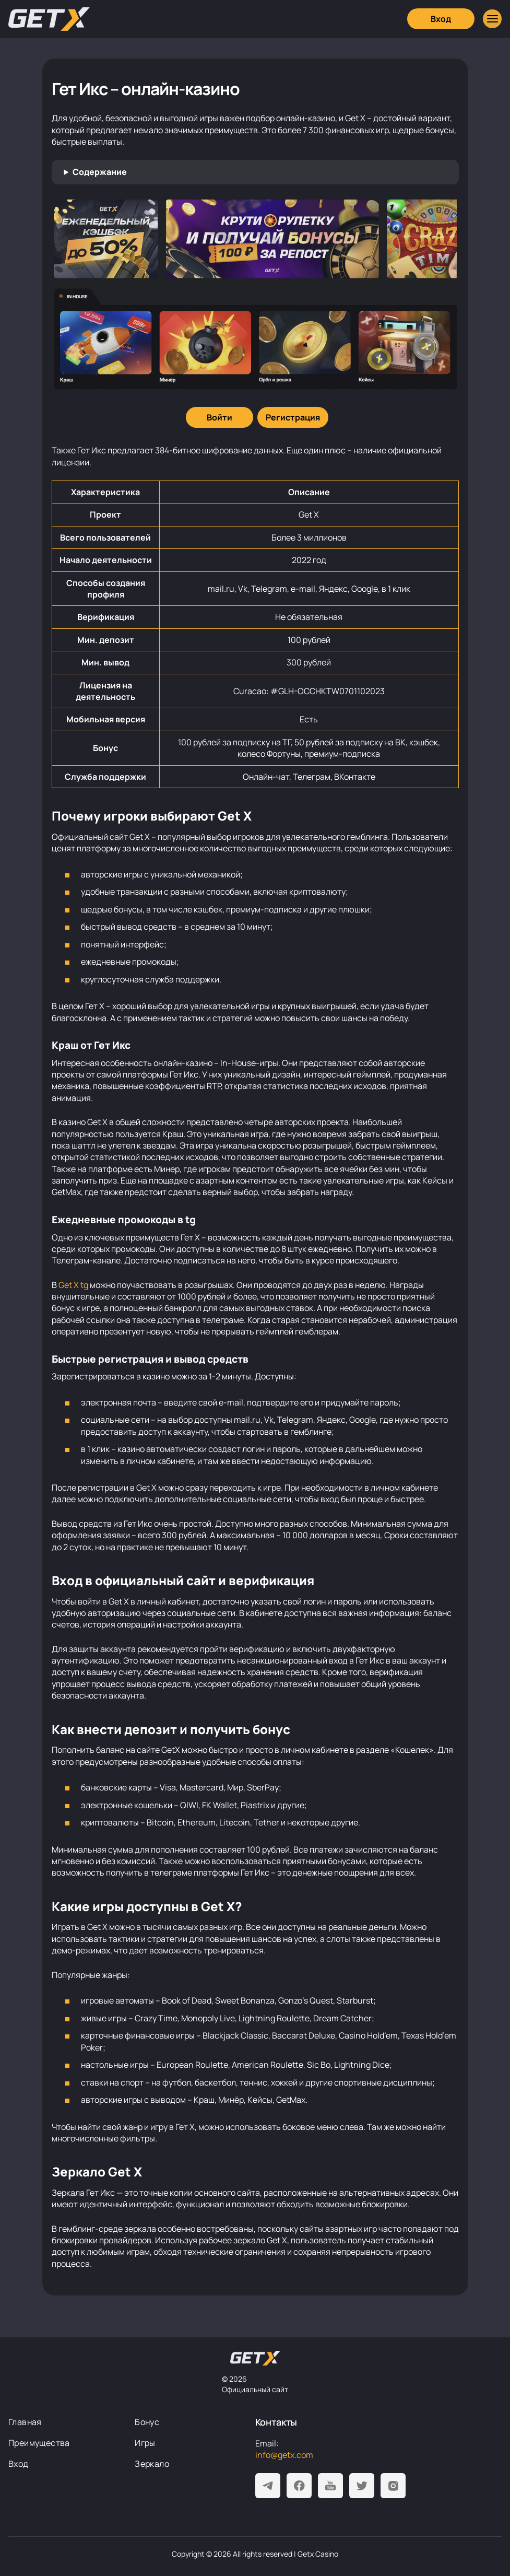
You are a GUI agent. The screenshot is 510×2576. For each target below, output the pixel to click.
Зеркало (152, 2463)
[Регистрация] (292, 417)
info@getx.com (284, 2455)
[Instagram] (393, 2485)
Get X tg (73, 1285)
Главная (25, 2422)
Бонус (147, 2422)
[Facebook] (299, 2485)
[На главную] (255, 2358)
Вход (18, 2463)
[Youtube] (330, 2485)
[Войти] (219, 417)
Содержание (100, 172)
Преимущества (39, 2443)
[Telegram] (267, 2485)
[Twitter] (361, 2485)
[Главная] (49, 19)
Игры (145, 2443)
